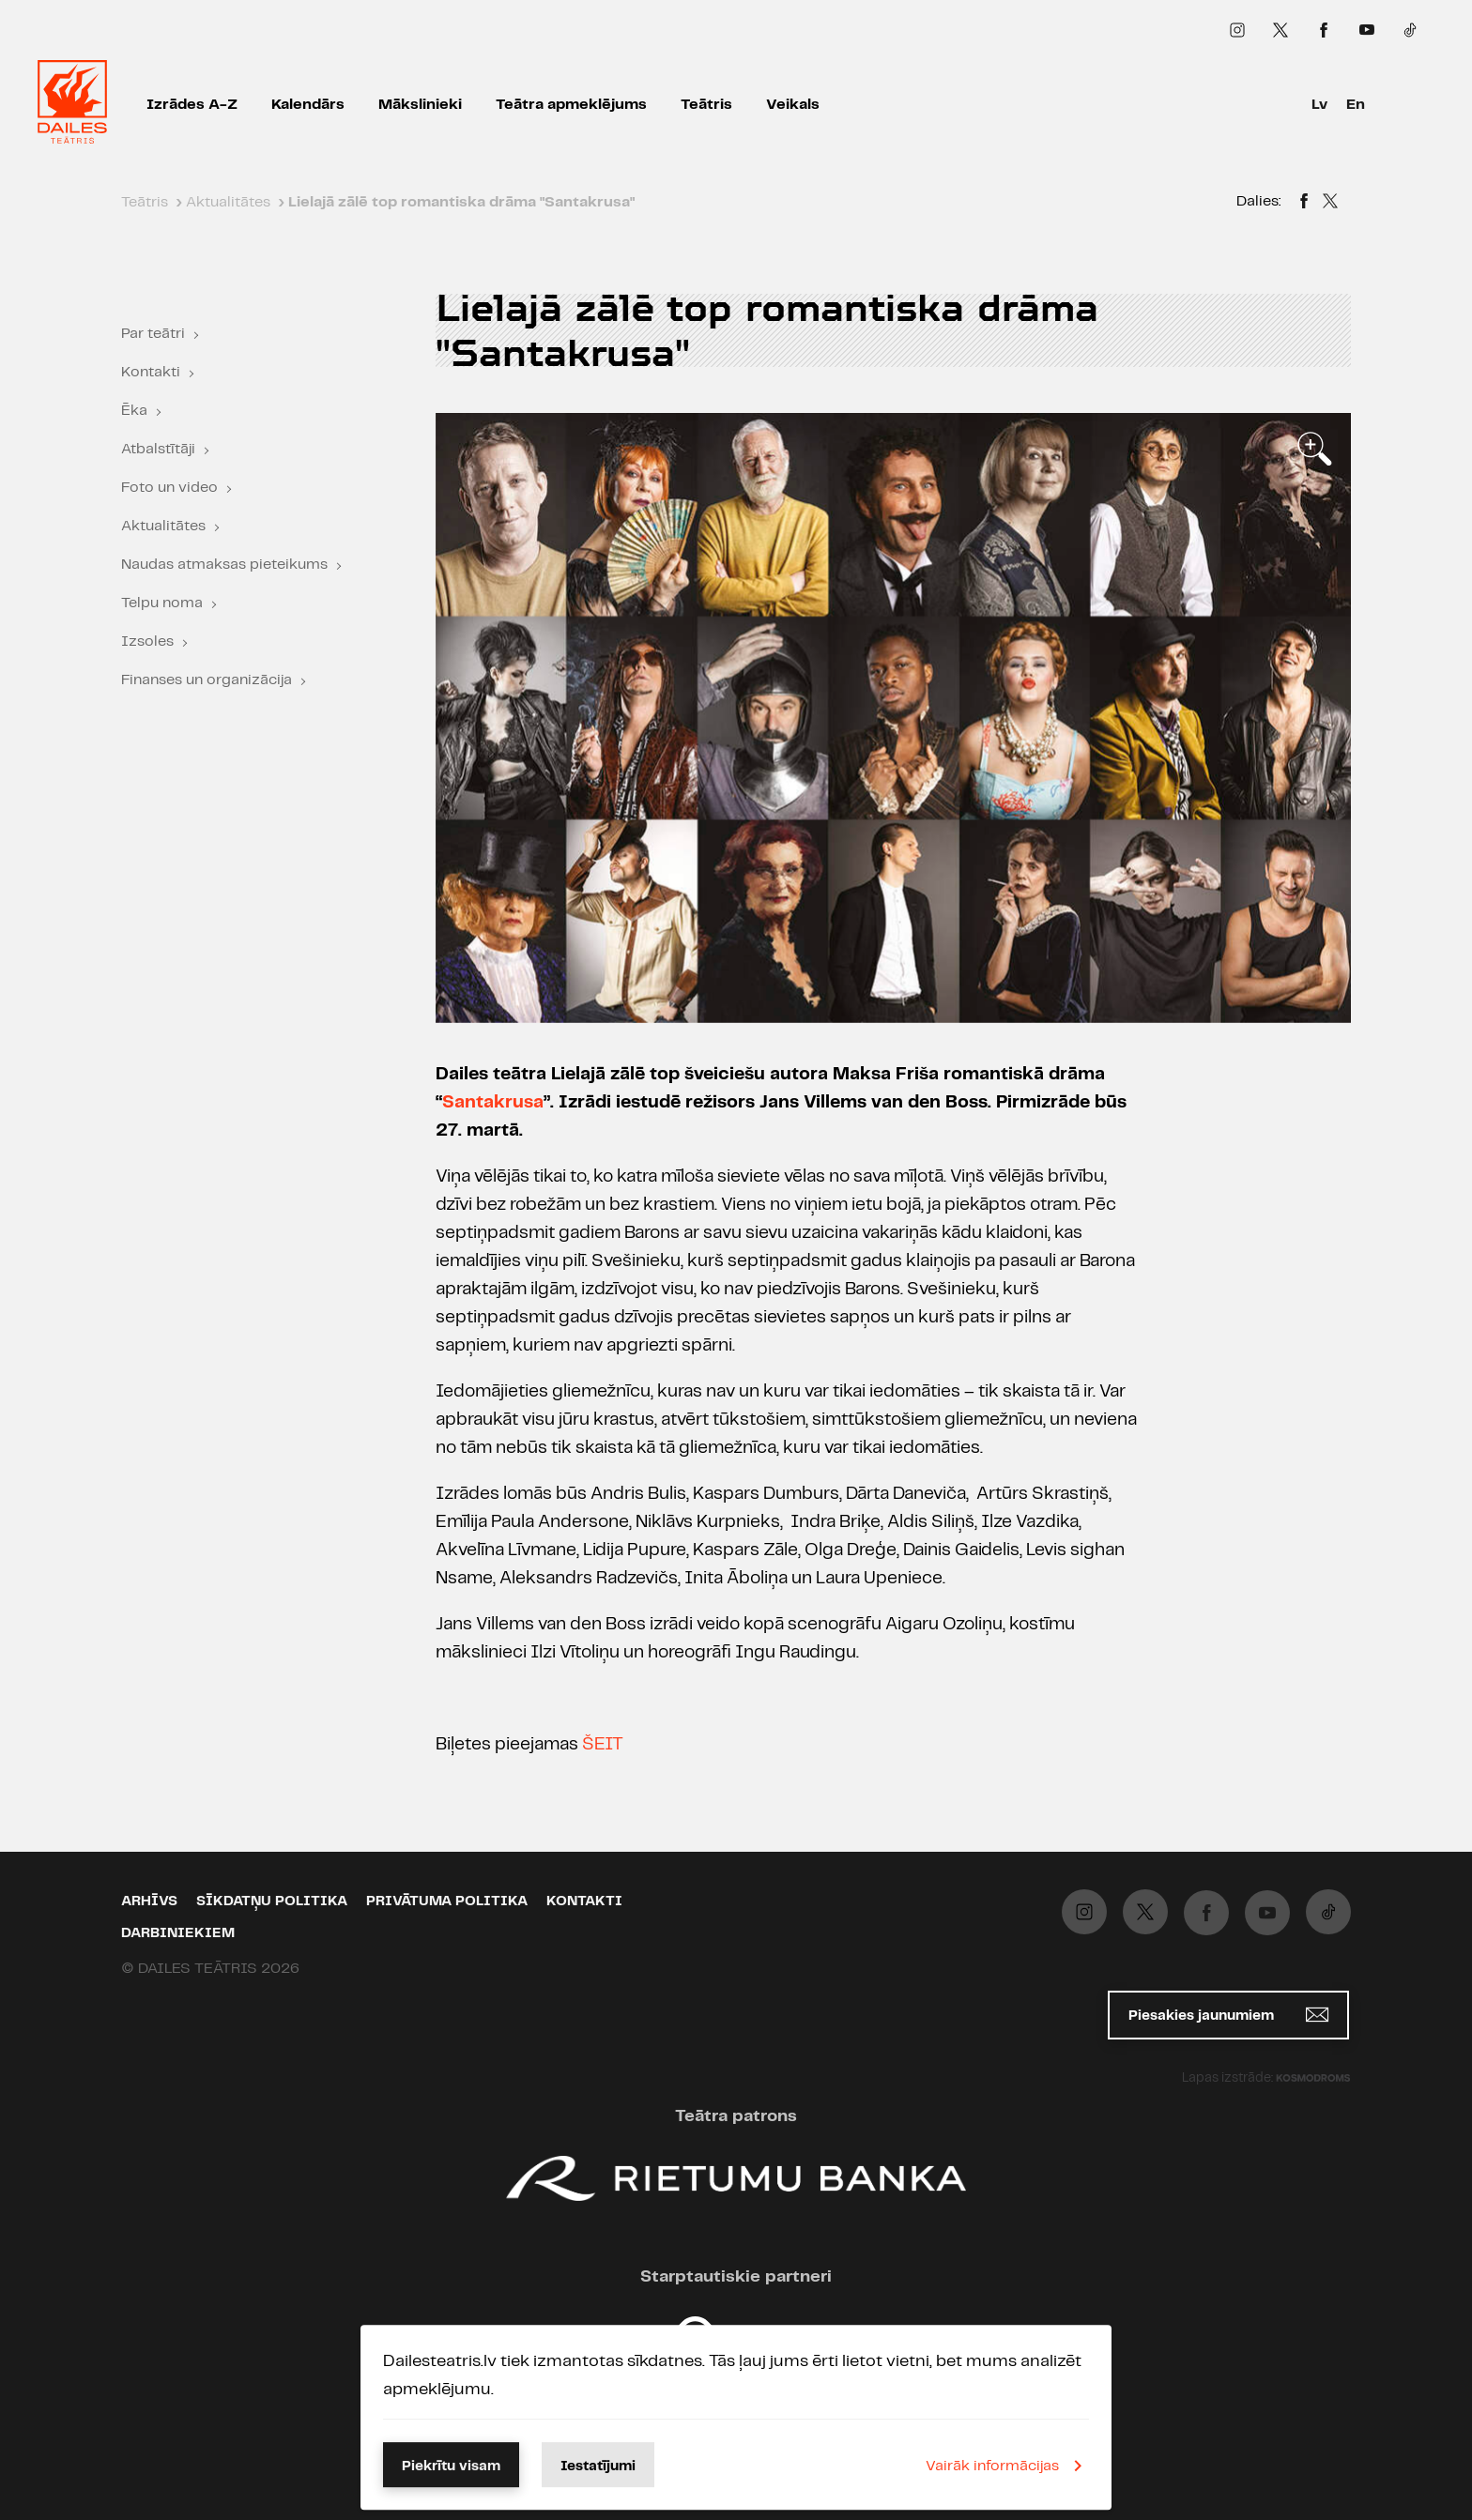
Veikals (793, 105)
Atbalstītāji (158, 449)
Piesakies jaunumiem (1228, 2014)
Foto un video (169, 488)
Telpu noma (162, 603)
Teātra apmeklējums (571, 105)
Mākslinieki (420, 105)
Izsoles (147, 641)
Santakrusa (493, 1102)
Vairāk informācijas (1007, 2465)
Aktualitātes (163, 526)
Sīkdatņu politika (271, 1901)
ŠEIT (602, 1744)
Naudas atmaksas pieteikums (224, 564)
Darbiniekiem (178, 1933)
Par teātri (153, 334)
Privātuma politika (447, 1901)
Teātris (706, 105)
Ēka (134, 411)
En (1355, 105)
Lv (1319, 105)
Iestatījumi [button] (598, 2466)
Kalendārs (308, 105)
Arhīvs (149, 1901)
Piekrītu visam (451, 2466)
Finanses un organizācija (206, 680)
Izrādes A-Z (192, 105)
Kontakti (150, 372)
